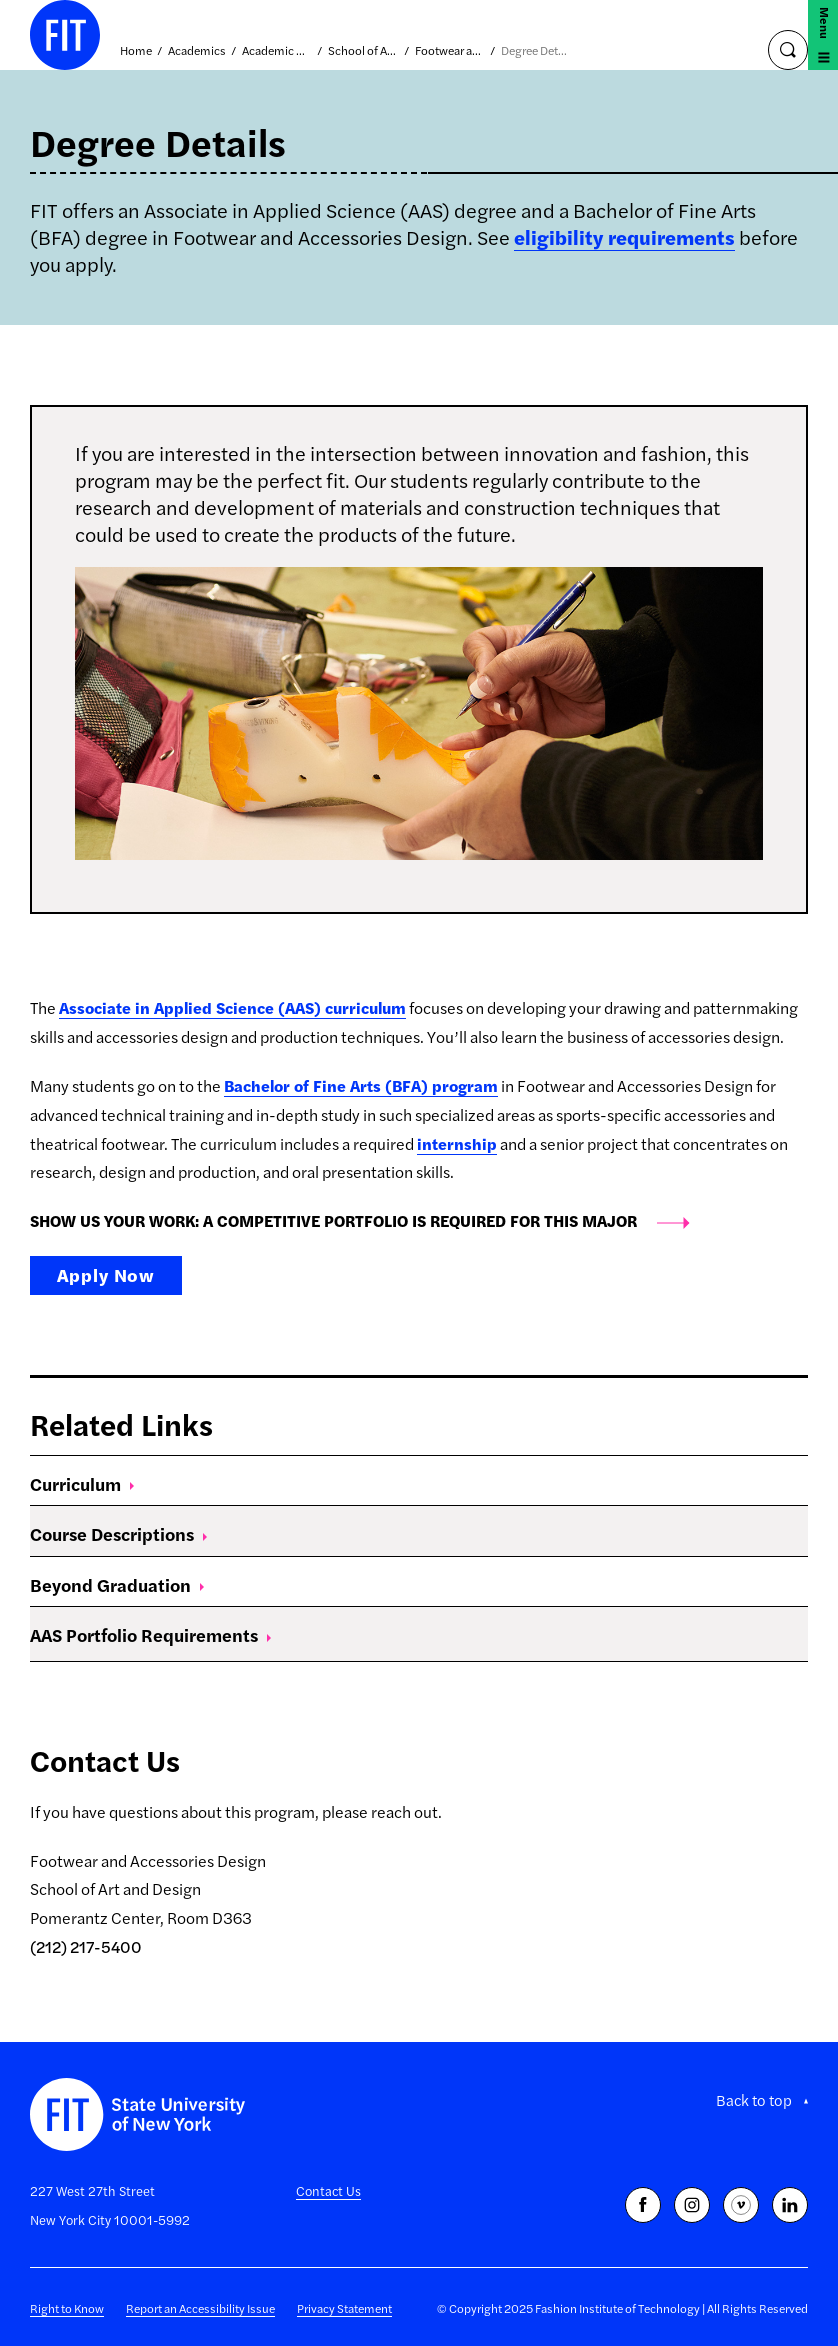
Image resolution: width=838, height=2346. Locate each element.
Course (118, 1533)
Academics (197, 51)
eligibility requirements (624, 236)
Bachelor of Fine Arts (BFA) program (361, 1085)
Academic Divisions (277, 51)
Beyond (117, 1584)
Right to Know (67, 2308)
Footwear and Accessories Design (450, 51)
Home (136, 51)
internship (457, 1143)
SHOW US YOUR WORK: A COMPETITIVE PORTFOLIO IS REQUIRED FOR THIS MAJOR (333, 1220)
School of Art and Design (363, 51)
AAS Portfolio (150, 1634)
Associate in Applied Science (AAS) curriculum (232, 1007)
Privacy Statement (344, 2308)
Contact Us (328, 2190)
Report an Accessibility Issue (200, 2308)
